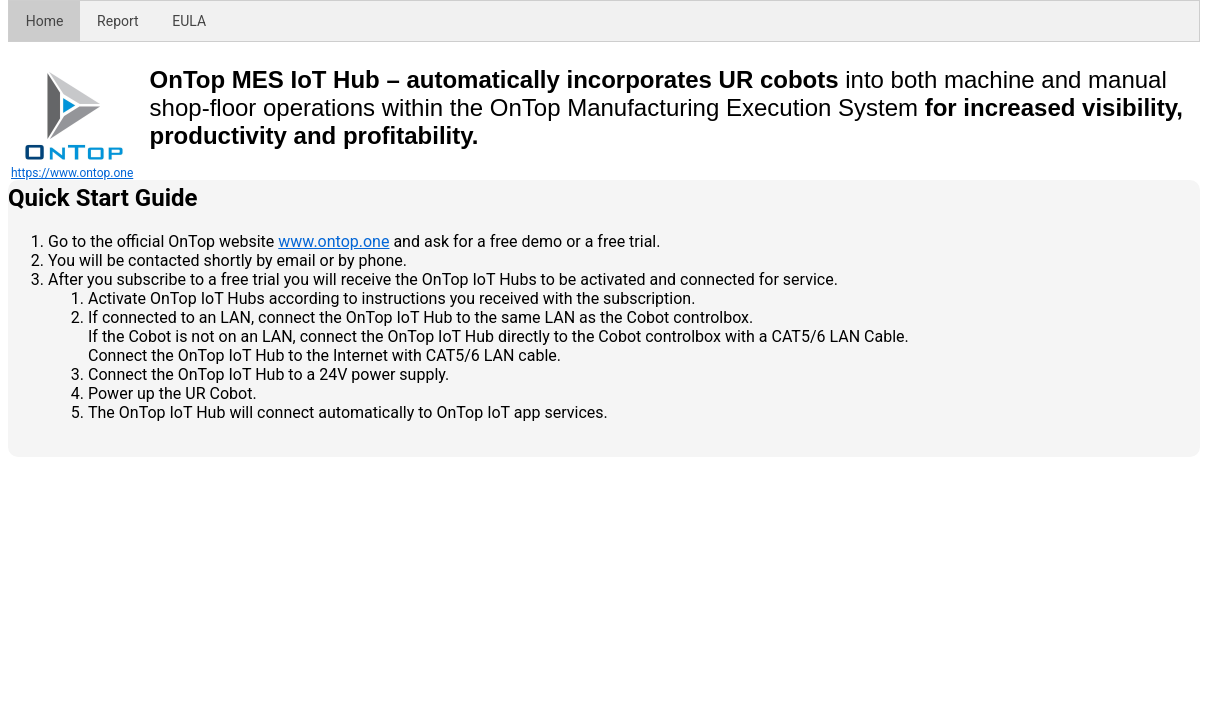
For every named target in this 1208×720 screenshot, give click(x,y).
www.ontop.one (333, 241)
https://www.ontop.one (72, 173)
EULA (189, 21)
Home (45, 21)
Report (118, 21)
